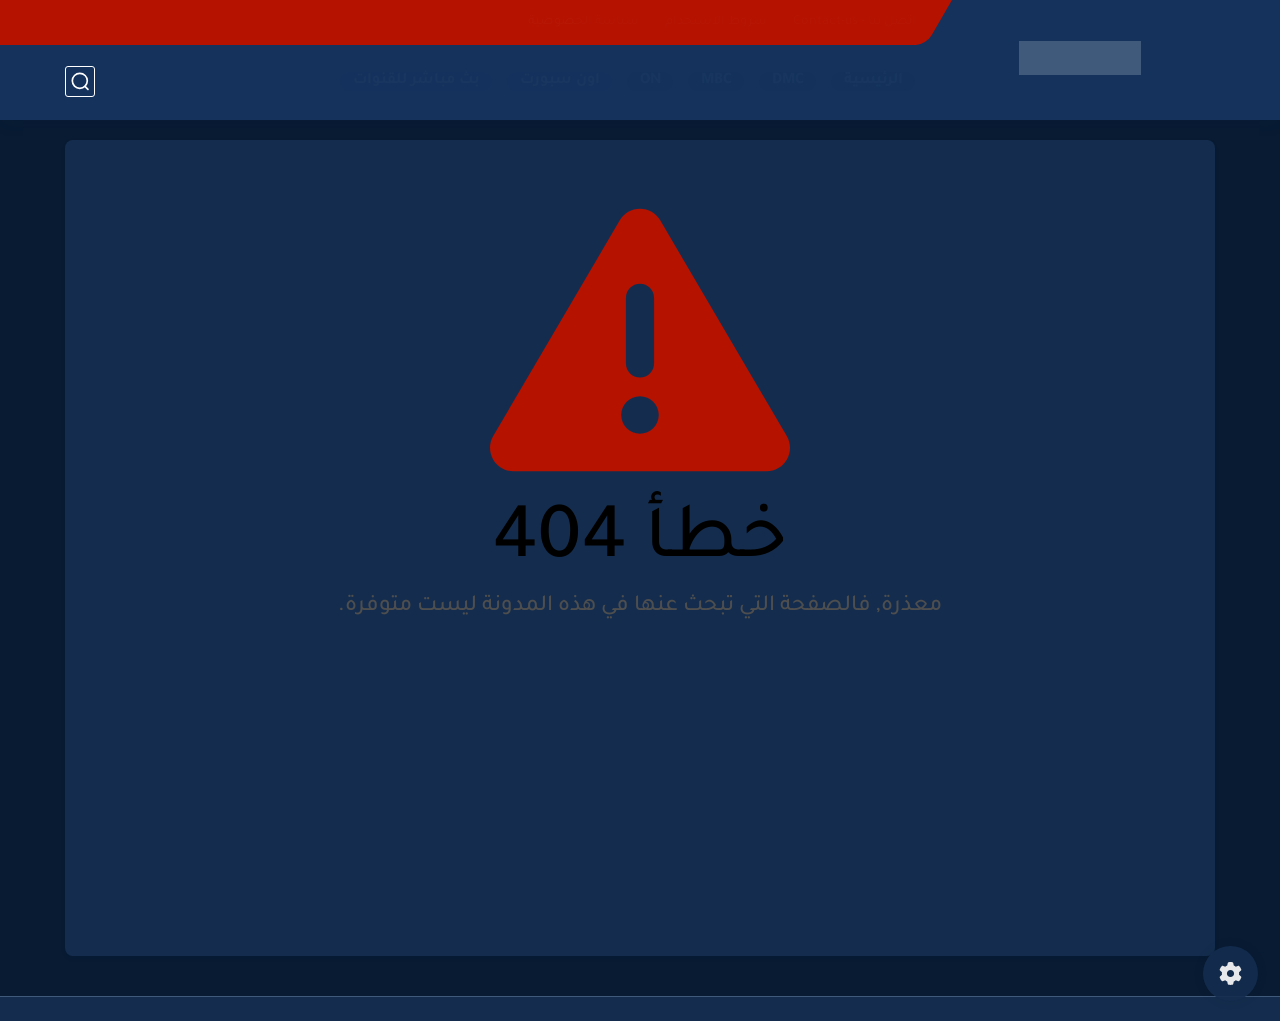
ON (650, 81)
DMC (788, 81)
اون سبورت (560, 81)
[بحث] (80, 81)
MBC (716, 81)
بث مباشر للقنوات (416, 81)
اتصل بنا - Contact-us (854, 22)
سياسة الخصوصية (583, 22)
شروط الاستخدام (716, 22)
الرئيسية (873, 81)
